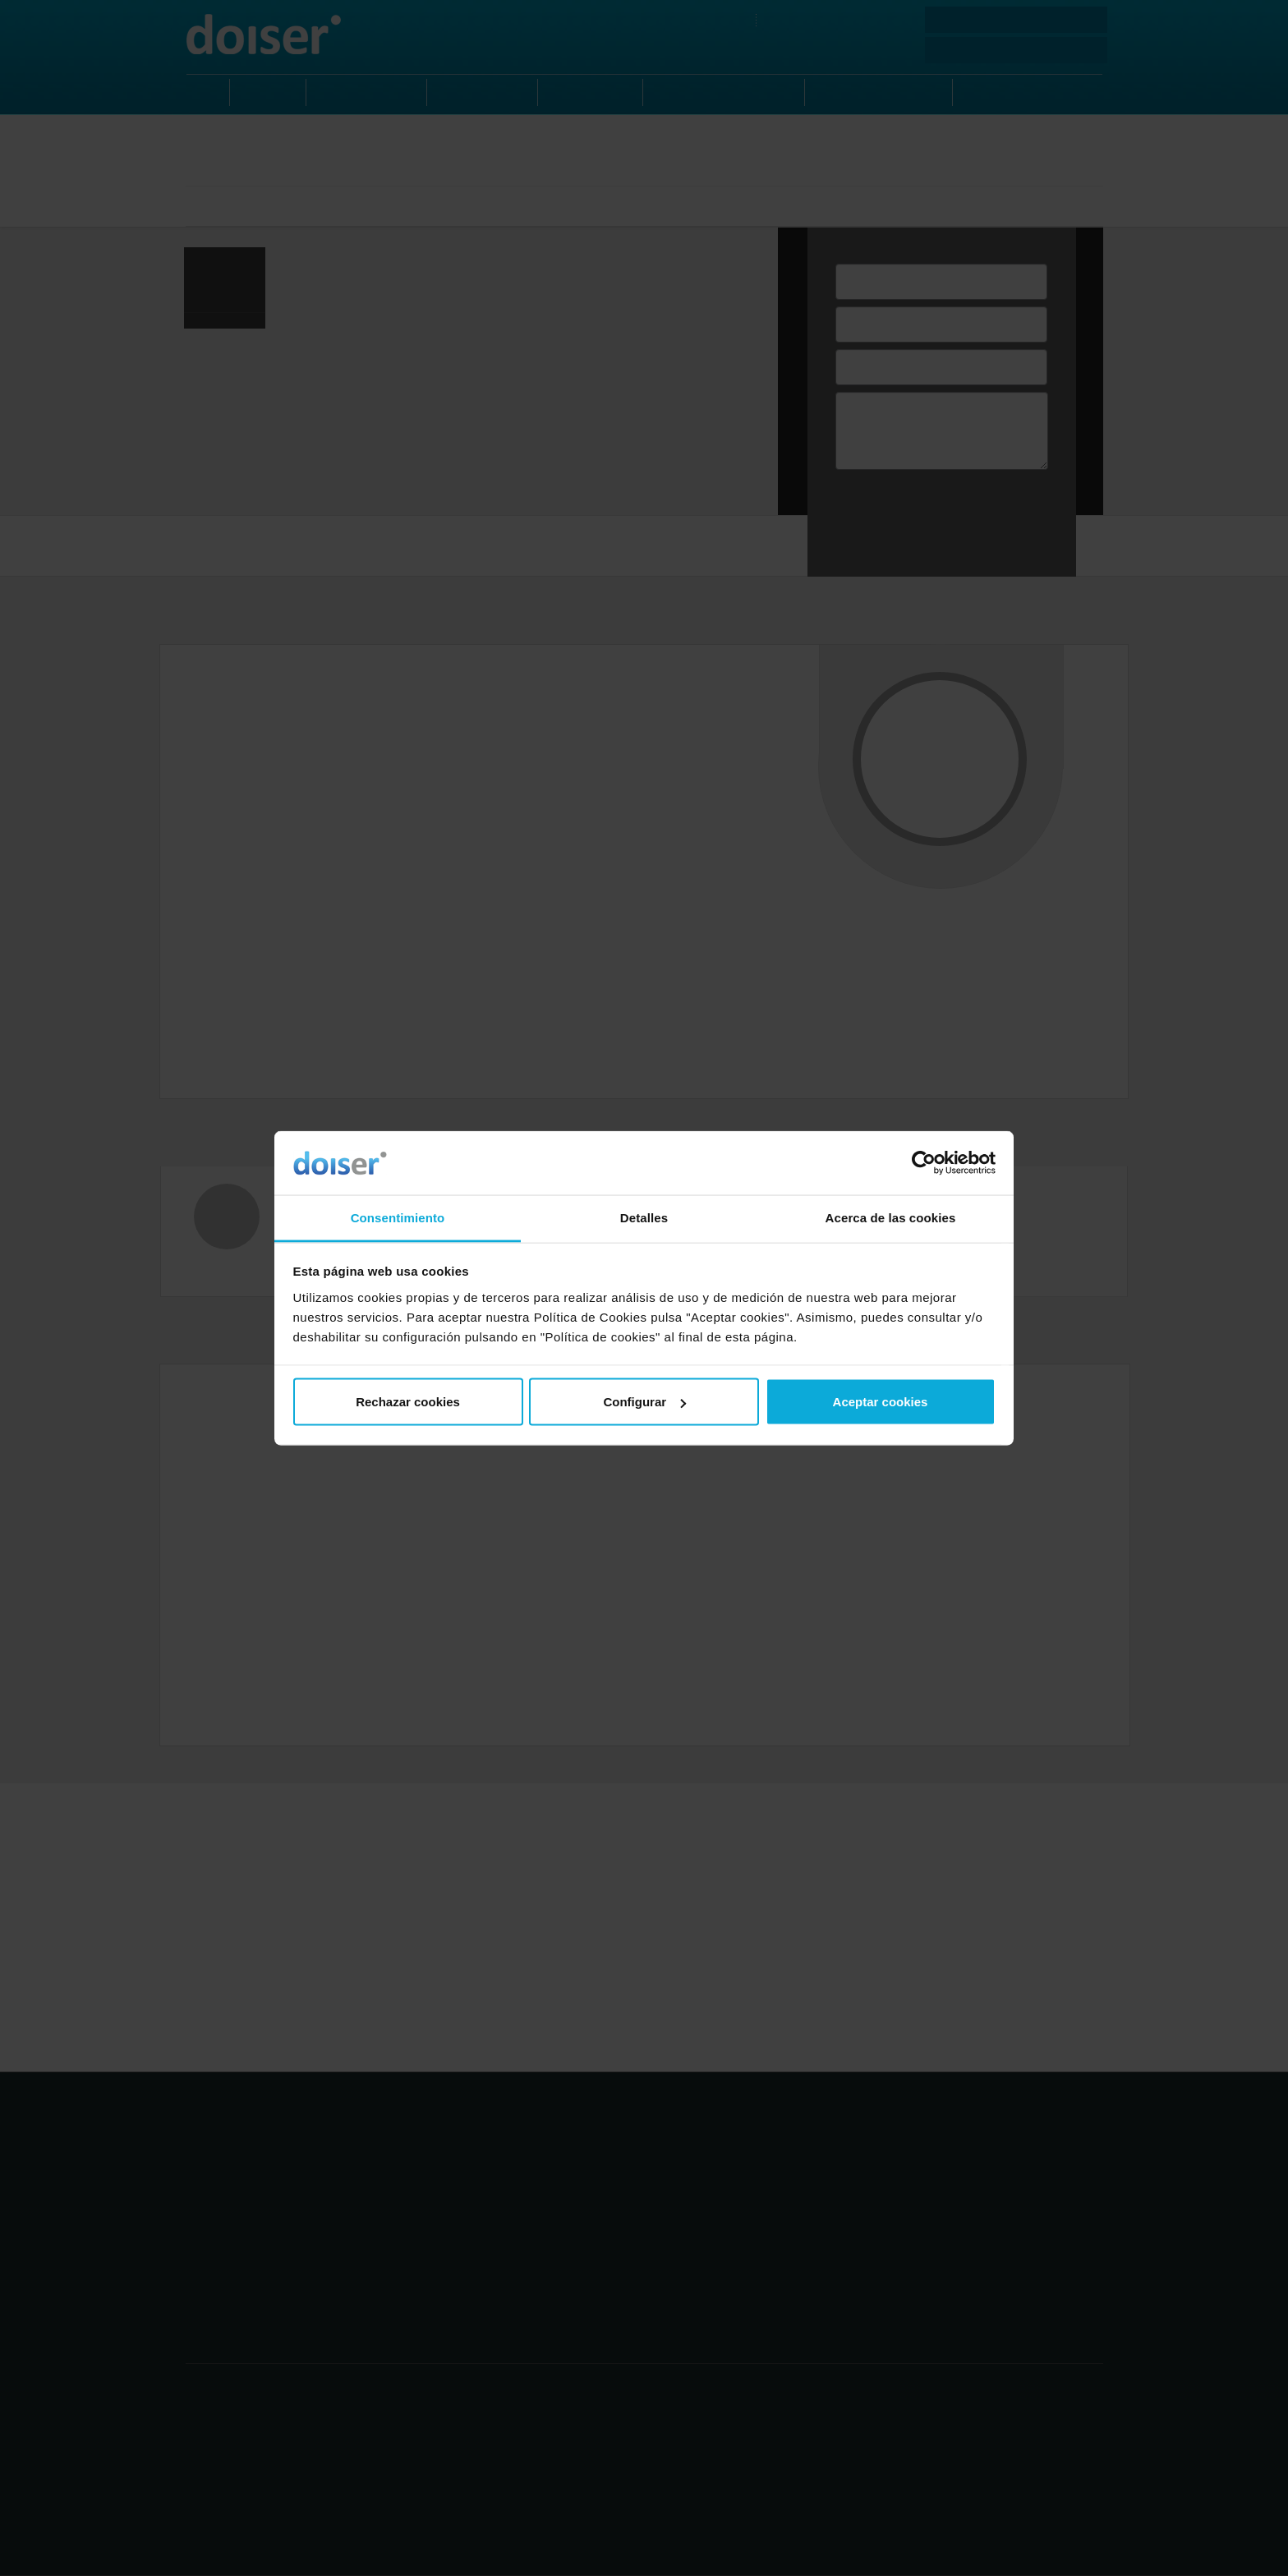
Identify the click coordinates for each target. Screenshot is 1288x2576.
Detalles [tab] (644, 1217)
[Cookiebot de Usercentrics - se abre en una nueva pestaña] (924, 1163)
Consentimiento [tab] (398, 1217)
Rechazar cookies (408, 1402)
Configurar (644, 1402)
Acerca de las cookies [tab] (891, 1217)
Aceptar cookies (880, 1402)
